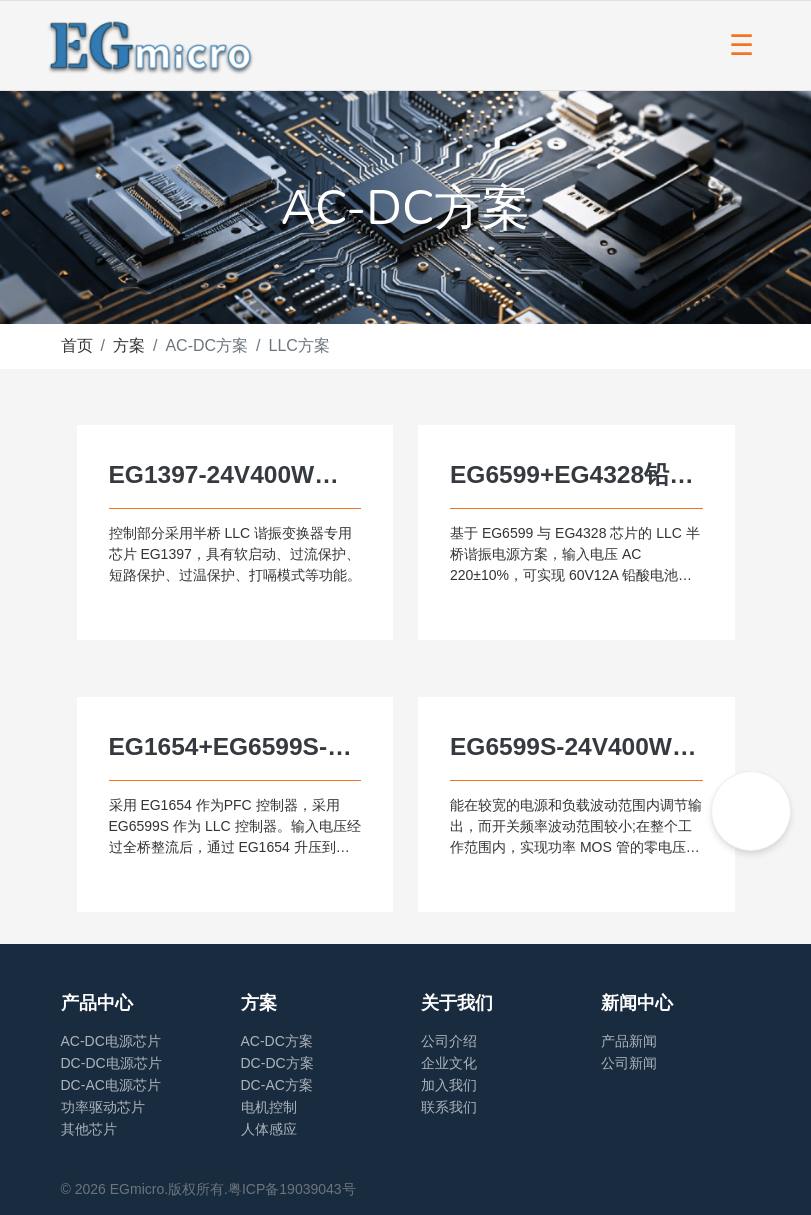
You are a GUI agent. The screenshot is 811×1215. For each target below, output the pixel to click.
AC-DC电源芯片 (111, 1041)
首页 (77, 345)
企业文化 (449, 1063)
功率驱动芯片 (103, 1107)
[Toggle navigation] (741, 46)
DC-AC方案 (277, 1085)
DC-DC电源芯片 (111, 1063)
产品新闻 (629, 1041)
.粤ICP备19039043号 (290, 1189)
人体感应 (269, 1129)
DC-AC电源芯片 (111, 1085)
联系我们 (449, 1107)
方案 (129, 345)
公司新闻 (629, 1063)
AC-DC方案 (277, 1041)
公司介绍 (449, 1041)
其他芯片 (89, 1129)
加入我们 (449, 1085)
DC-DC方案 (277, 1063)
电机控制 (269, 1107)
